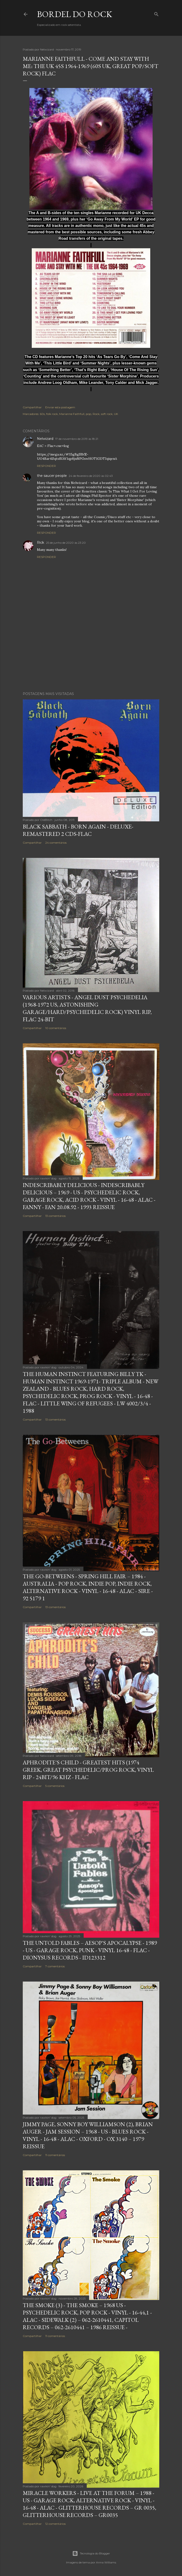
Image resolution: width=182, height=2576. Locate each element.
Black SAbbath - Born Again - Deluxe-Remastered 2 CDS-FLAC (78, 830)
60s (42, 414)
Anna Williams (106, 2562)
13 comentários (55, 1216)
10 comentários (55, 1028)
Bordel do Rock (74, 14)
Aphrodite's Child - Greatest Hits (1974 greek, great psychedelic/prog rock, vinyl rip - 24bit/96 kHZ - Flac (88, 1770)
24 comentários (56, 842)
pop (88, 414)
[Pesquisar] (156, 13)
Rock (96, 414)
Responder (46, 466)
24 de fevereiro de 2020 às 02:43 (91, 476)
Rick (40, 542)
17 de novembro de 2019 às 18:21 (76, 439)
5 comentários (54, 1786)
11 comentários (55, 2155)
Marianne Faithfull (71, 414)
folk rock (52, 414)
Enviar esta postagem (60, 407)
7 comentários (55, 1966)
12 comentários (55, 2523)
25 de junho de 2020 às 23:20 (66, 542)
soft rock (107, 414)
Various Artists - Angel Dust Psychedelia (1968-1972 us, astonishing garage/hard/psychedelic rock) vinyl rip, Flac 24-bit (87, 1008)
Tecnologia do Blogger (91, 2553)
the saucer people (52, 476)
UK (116, 414)
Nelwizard (45, 439)
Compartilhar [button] (32, 407)
